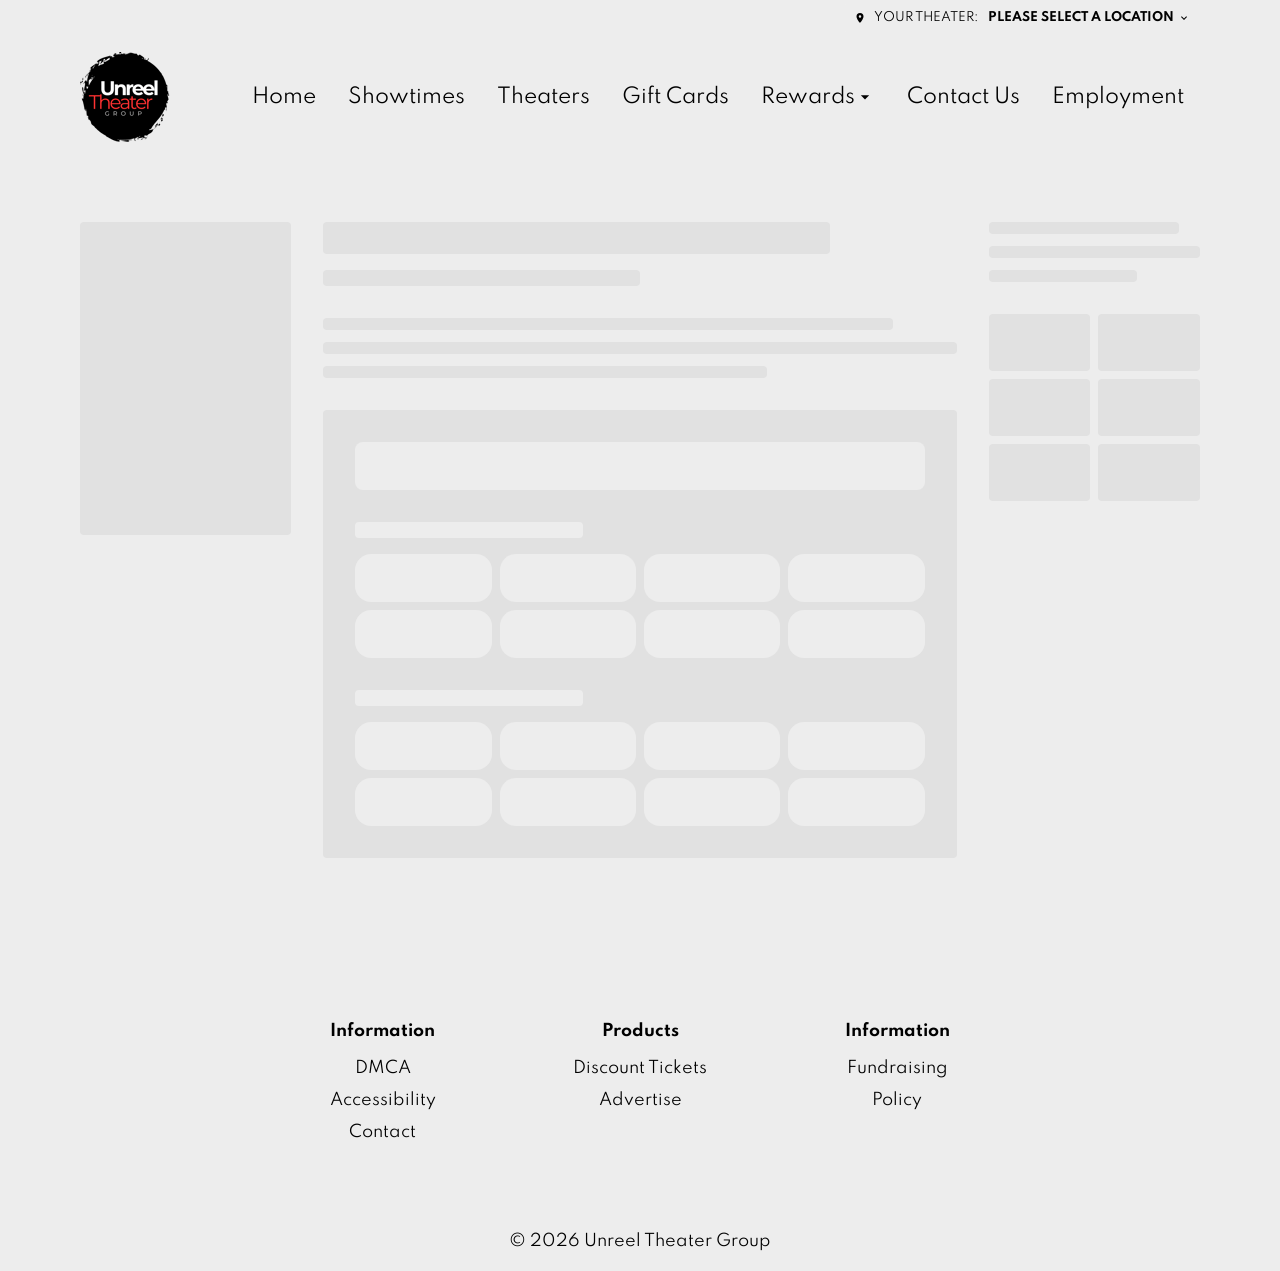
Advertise (640, 1100)
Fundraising (897, 1068)
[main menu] (718, 97)
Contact (382, 1132)
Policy (897, 1100)
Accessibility (383, 1100)
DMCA (383, 1068)
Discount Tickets (640, 1068)
